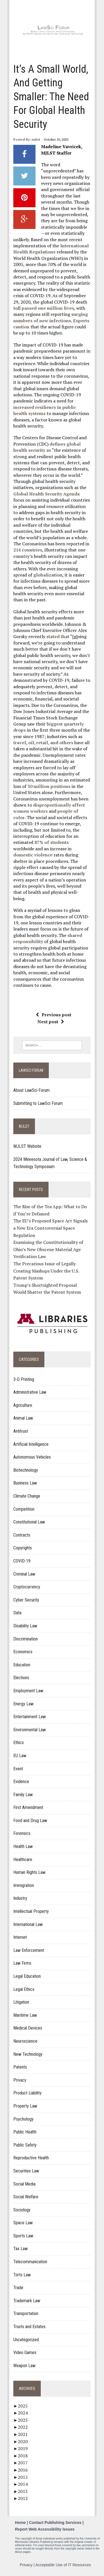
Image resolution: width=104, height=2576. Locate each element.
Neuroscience (25, 2041)
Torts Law (22, 2274)
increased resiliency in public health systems (44, 410)
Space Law (23, 2222)
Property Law (25, 2106)
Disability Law (25, 1625)
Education (21, 1664)
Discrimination (25, 1639)
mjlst (36, 139)
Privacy (19, 2080)
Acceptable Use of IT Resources (63, 2565)
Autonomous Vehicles (32, 1457)
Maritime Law (25, 2015)
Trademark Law (26, 2300)
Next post (50, 1022)
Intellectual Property (31, 1911)
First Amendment (28, 1807)
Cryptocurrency (26, 1586)
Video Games (24, 2352)
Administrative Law (29, 1392)
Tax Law (20, 2248)
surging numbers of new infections (50, 317)
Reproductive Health (31, 2157)
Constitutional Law (29, 1522)
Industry (20, 1898)
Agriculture (22, 1405)
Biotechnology (25, 1470)
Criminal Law (24, 1574)
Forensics (21, 1833)
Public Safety (25, 2145)
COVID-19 (22, 1561)
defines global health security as (47, 447)
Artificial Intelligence (31, 1444)
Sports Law (23, 2235)
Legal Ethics (23, 1989)
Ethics (18, 1742)
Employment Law (28, 1690)
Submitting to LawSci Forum (38, 1103)
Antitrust (20, 1431)
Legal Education (27, 1976)
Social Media (24, 2184)
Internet (20, 1937)
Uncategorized (26, 2339)
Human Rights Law (29, 1872)
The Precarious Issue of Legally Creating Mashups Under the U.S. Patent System (46, 1271)
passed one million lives (48, 308)
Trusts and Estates (29, 2326)
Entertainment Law (29, 1716)
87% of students (51, 842)
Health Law (23, 1846)
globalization (47, 575)
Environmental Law (29, 1729)
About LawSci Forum (31, 1090)
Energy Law (23, 1703)
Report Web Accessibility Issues (45, 2529)
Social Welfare (25, 2196)
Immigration (23, 1885)
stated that (57, 636)
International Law (28, 1924)
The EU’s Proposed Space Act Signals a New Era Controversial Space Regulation (50, 1228)
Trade (18, 2287)
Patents (20, 2067)
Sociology (22, 2210)
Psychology (23, 2119)
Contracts (21, 1535)
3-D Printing (23, 1379)
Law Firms (22, 1963)
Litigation (21, 2002)
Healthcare (22, 1859)
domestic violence (32, 855)
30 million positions (48, 786)
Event (18, 1768)
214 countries (27, 550)
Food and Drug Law (30, 1820)
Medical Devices (27, 2028)
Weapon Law (24, 2365)
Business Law (25, 1483)
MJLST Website (27, 1146)
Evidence (21, 1781)
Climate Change (26, 1496)
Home (20, 2522)
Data (17, 1612)
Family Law (23, 1794)
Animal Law (23, 1418)
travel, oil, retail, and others (43, 742)
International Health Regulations (51, 249)
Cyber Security (26, 1600)
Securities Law (26, 2171)
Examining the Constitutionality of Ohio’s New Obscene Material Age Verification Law (48, 1249)
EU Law (19, 1755)
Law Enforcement (28, 1950)
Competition (23, 1509)
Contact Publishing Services (55, 2522)
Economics (22, 1651)
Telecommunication (30, 2261)
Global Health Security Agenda (46, 494)
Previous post (53, 1015)
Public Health (24, 2132)
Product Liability (27, 2093)
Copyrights (22, 1548)
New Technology (27, 2054)
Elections (21, 1677)
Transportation (25, 2313)
